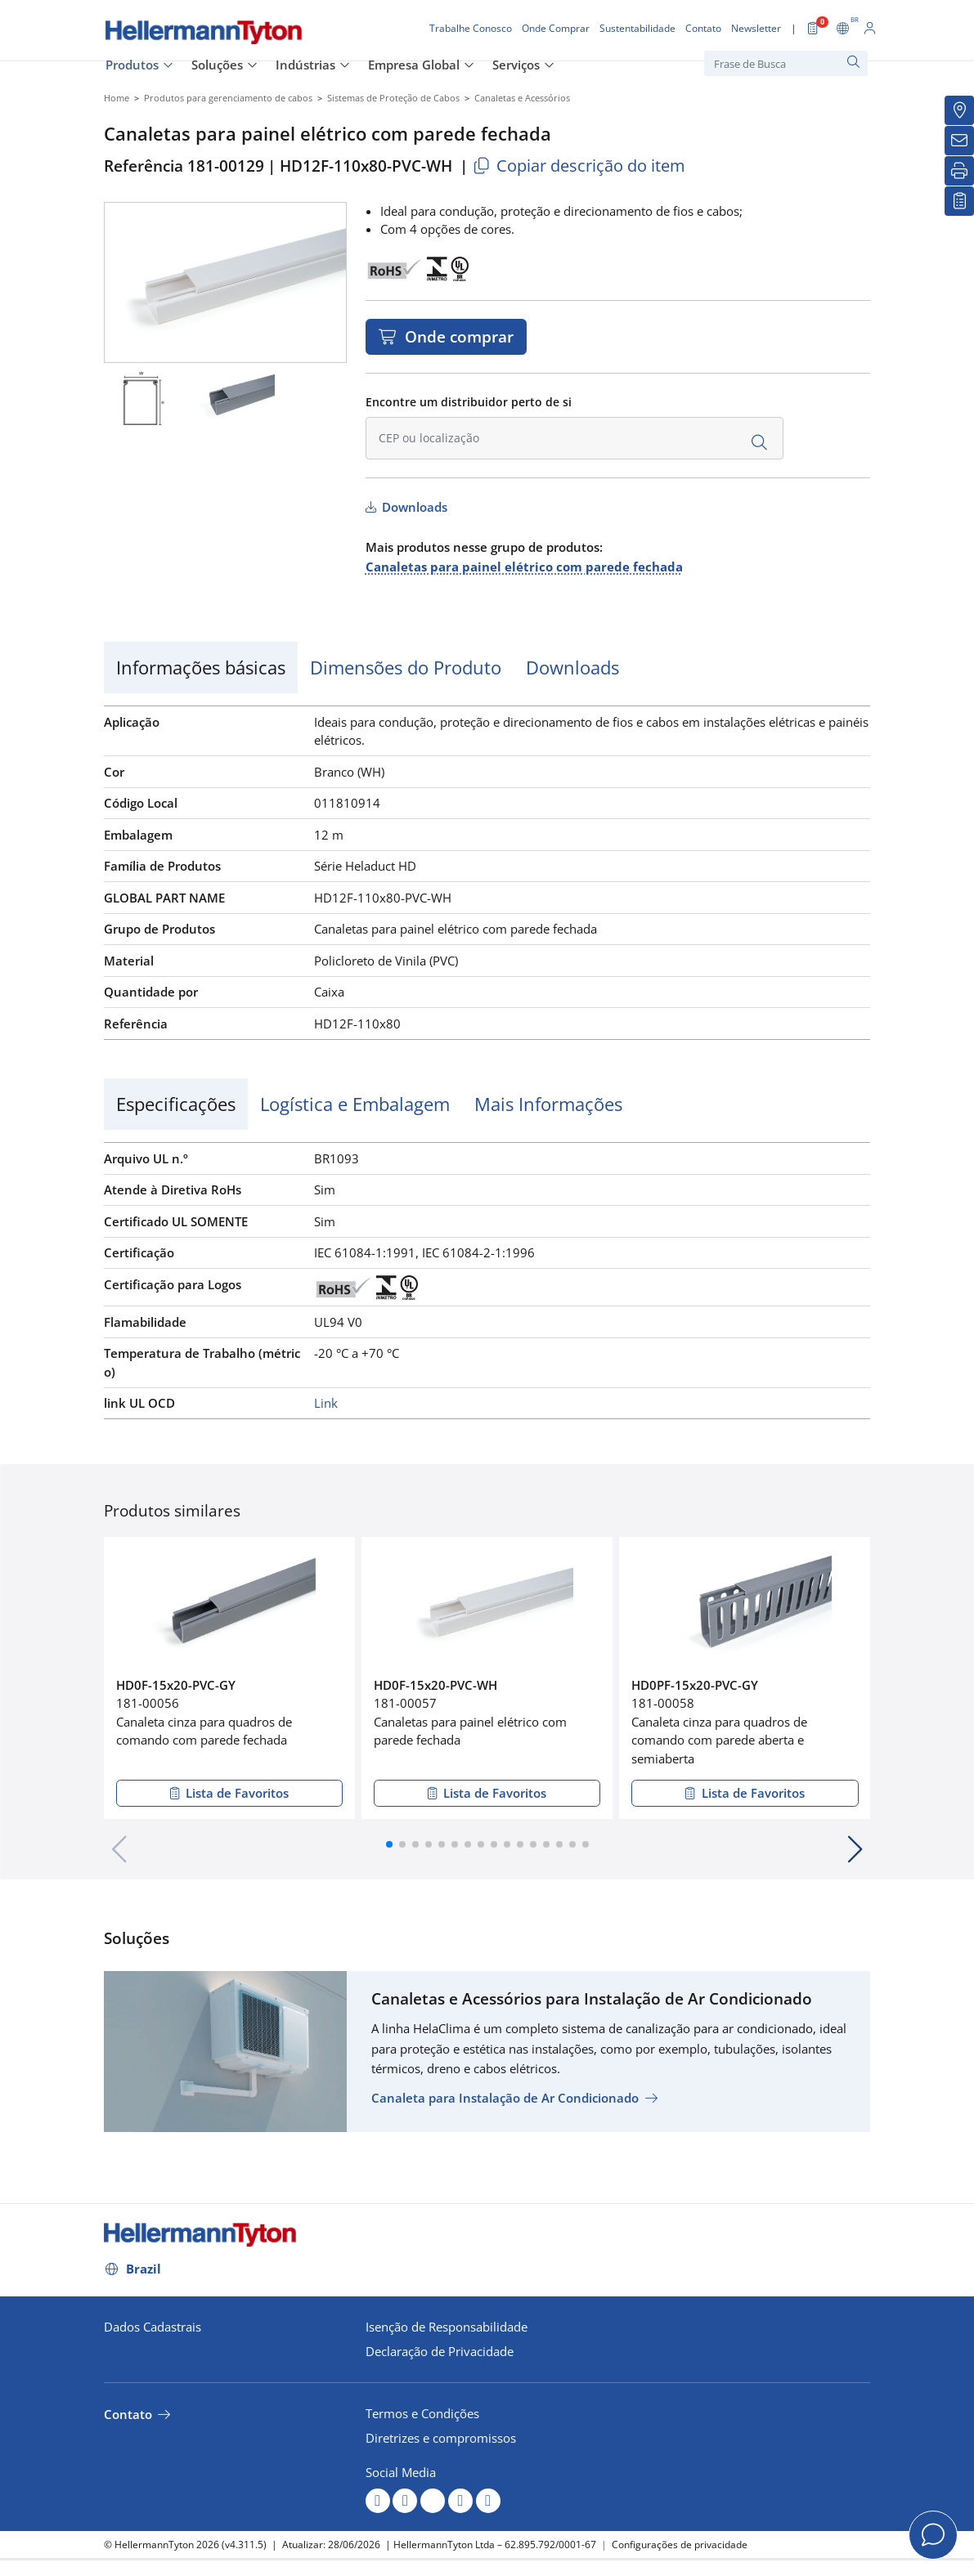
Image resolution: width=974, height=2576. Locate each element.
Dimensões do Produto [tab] (405, 667)
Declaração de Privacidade (440, 2351)
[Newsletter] (959, 140)
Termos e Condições (422, 2413)
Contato (128, 2414)
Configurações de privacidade (679, 2544)
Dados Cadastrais (152, 2326)
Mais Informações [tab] (548, 1103)
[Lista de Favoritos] (959, 201)
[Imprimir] (959, 171)
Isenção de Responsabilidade (446, 2326)
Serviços (516, 64)
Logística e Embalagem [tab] (355, 1103)
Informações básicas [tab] (200, 667)
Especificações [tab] (176, 1103)
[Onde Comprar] (959, 110)
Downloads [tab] (572, 667)
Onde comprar (457, 336)
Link (326, 1403)
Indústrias (305, 64)
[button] (389, 1844)
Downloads (413, 507)
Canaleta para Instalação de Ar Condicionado (505, 2098)
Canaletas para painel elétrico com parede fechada (524, 566)
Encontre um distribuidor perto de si (469, 402)
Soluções (217, 64)
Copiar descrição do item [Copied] (578, 166)
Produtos (132, 64)
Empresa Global (414, 64)
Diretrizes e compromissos (441, 2438)
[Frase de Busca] (786, 63)
